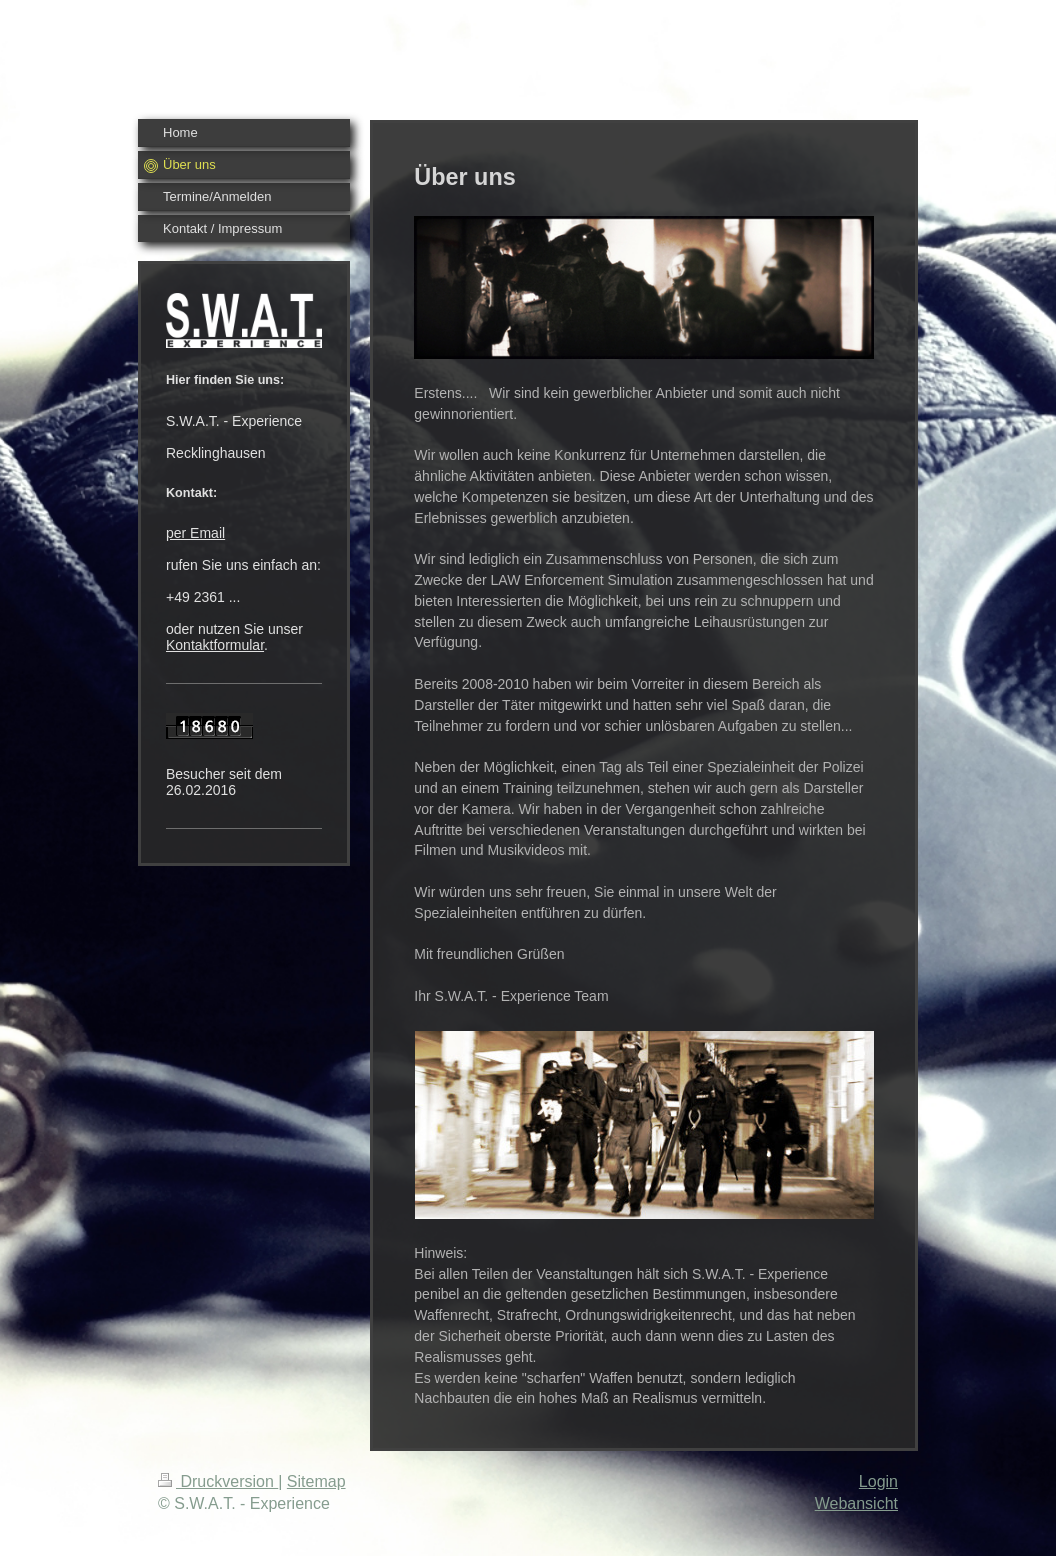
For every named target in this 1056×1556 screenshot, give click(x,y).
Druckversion (218, 1481)
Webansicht (856, 1503)
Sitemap (316, 1481)
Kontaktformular (215, 645)
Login (878, 1481)
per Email (195, 533)
